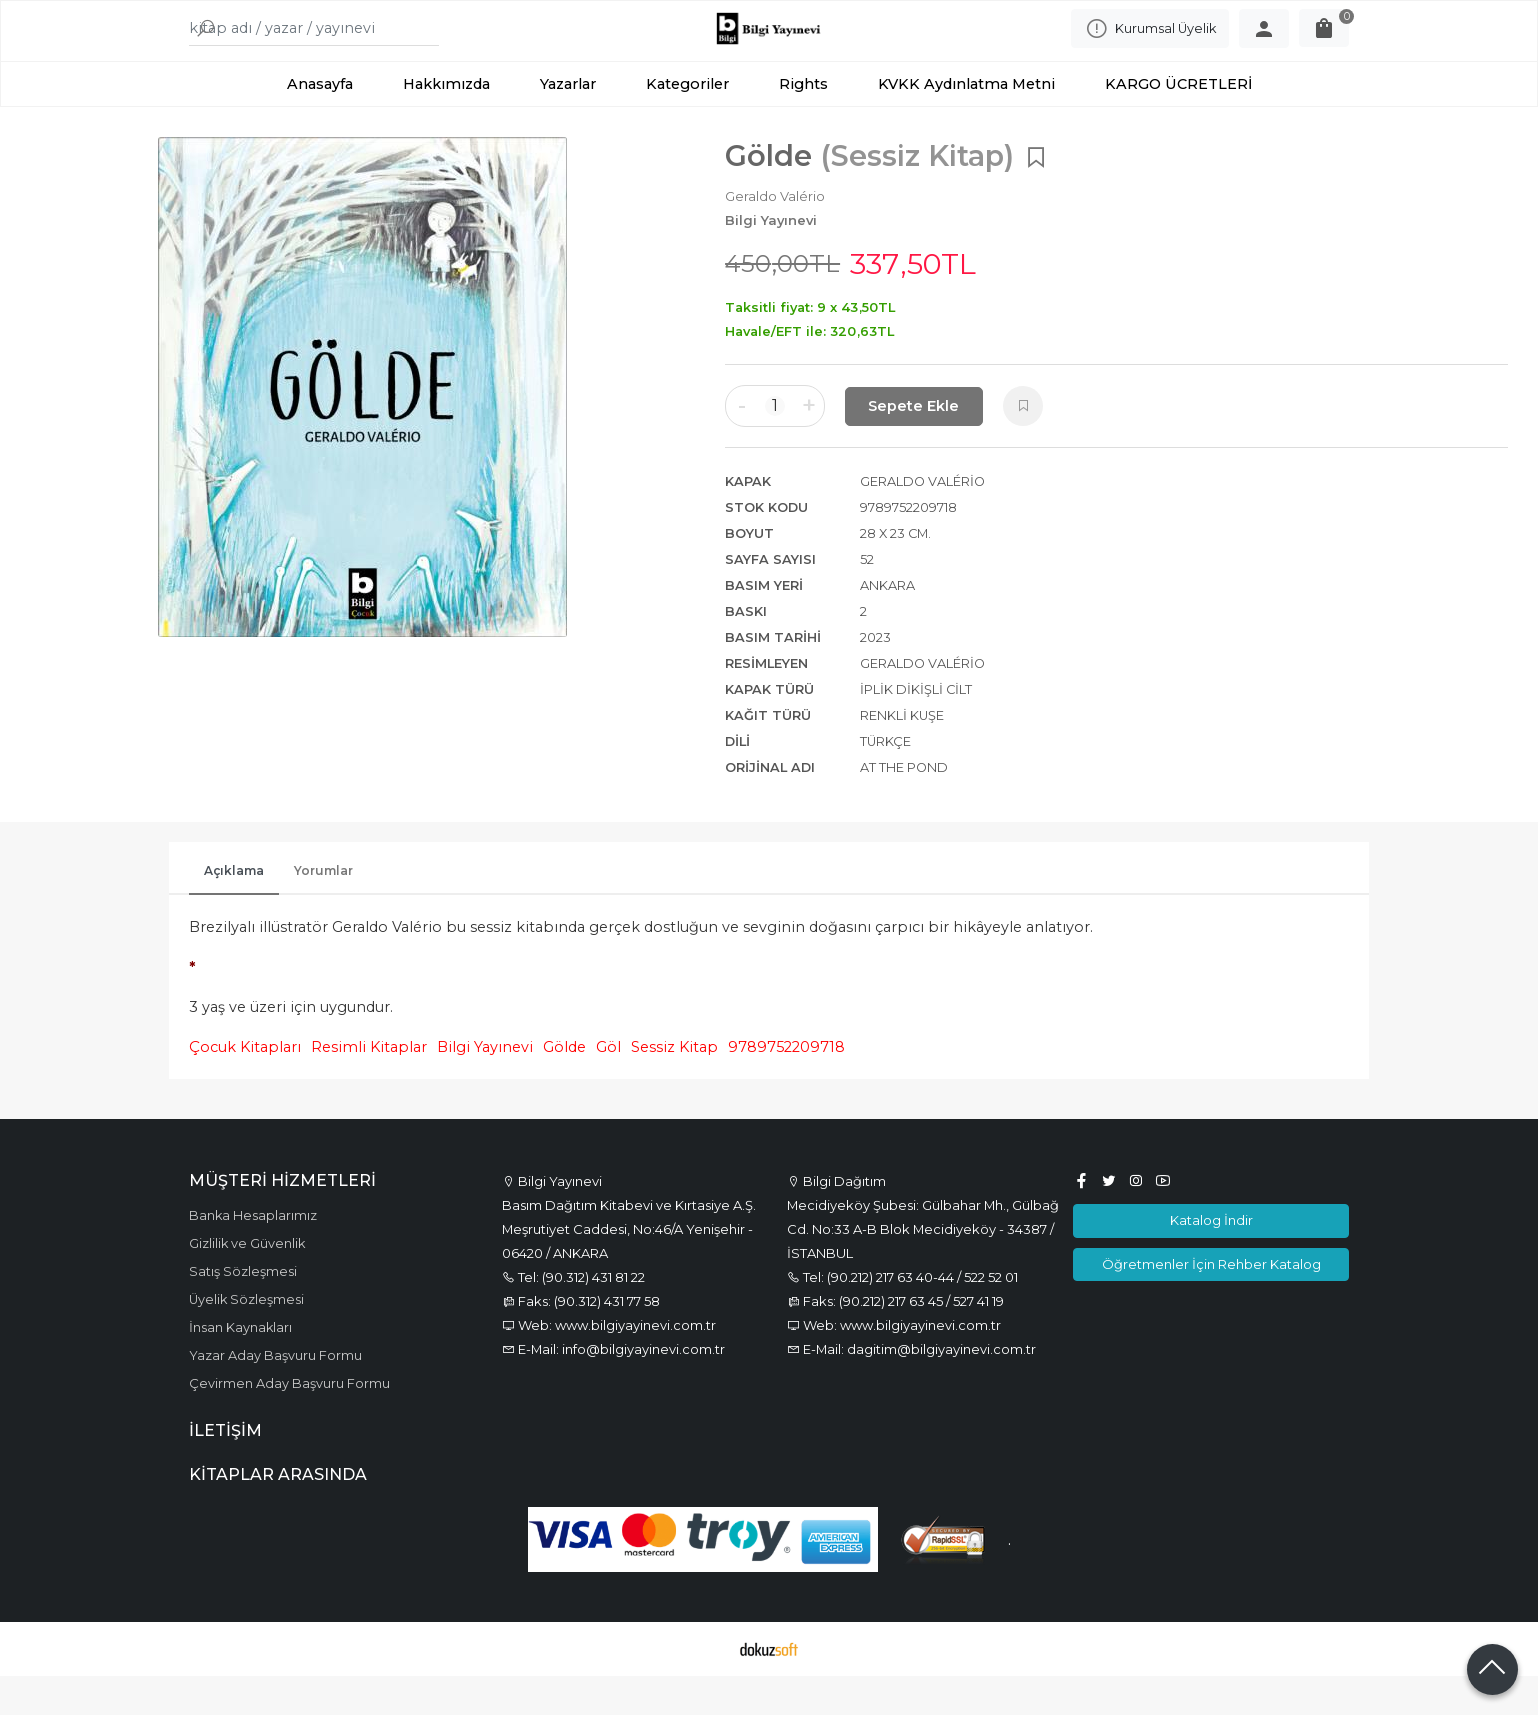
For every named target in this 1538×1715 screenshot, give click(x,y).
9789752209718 (786, 1087)
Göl (608, 1087)
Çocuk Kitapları (245, 1087)
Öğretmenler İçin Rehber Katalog (1211, 1303)
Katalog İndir (1211, 1260)
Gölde (564, 1087)
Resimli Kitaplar (369, 1087)
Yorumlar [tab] (323, 910)
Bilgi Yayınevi (485, 1087)
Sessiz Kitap (674, 1087)
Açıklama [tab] (234, 910)
